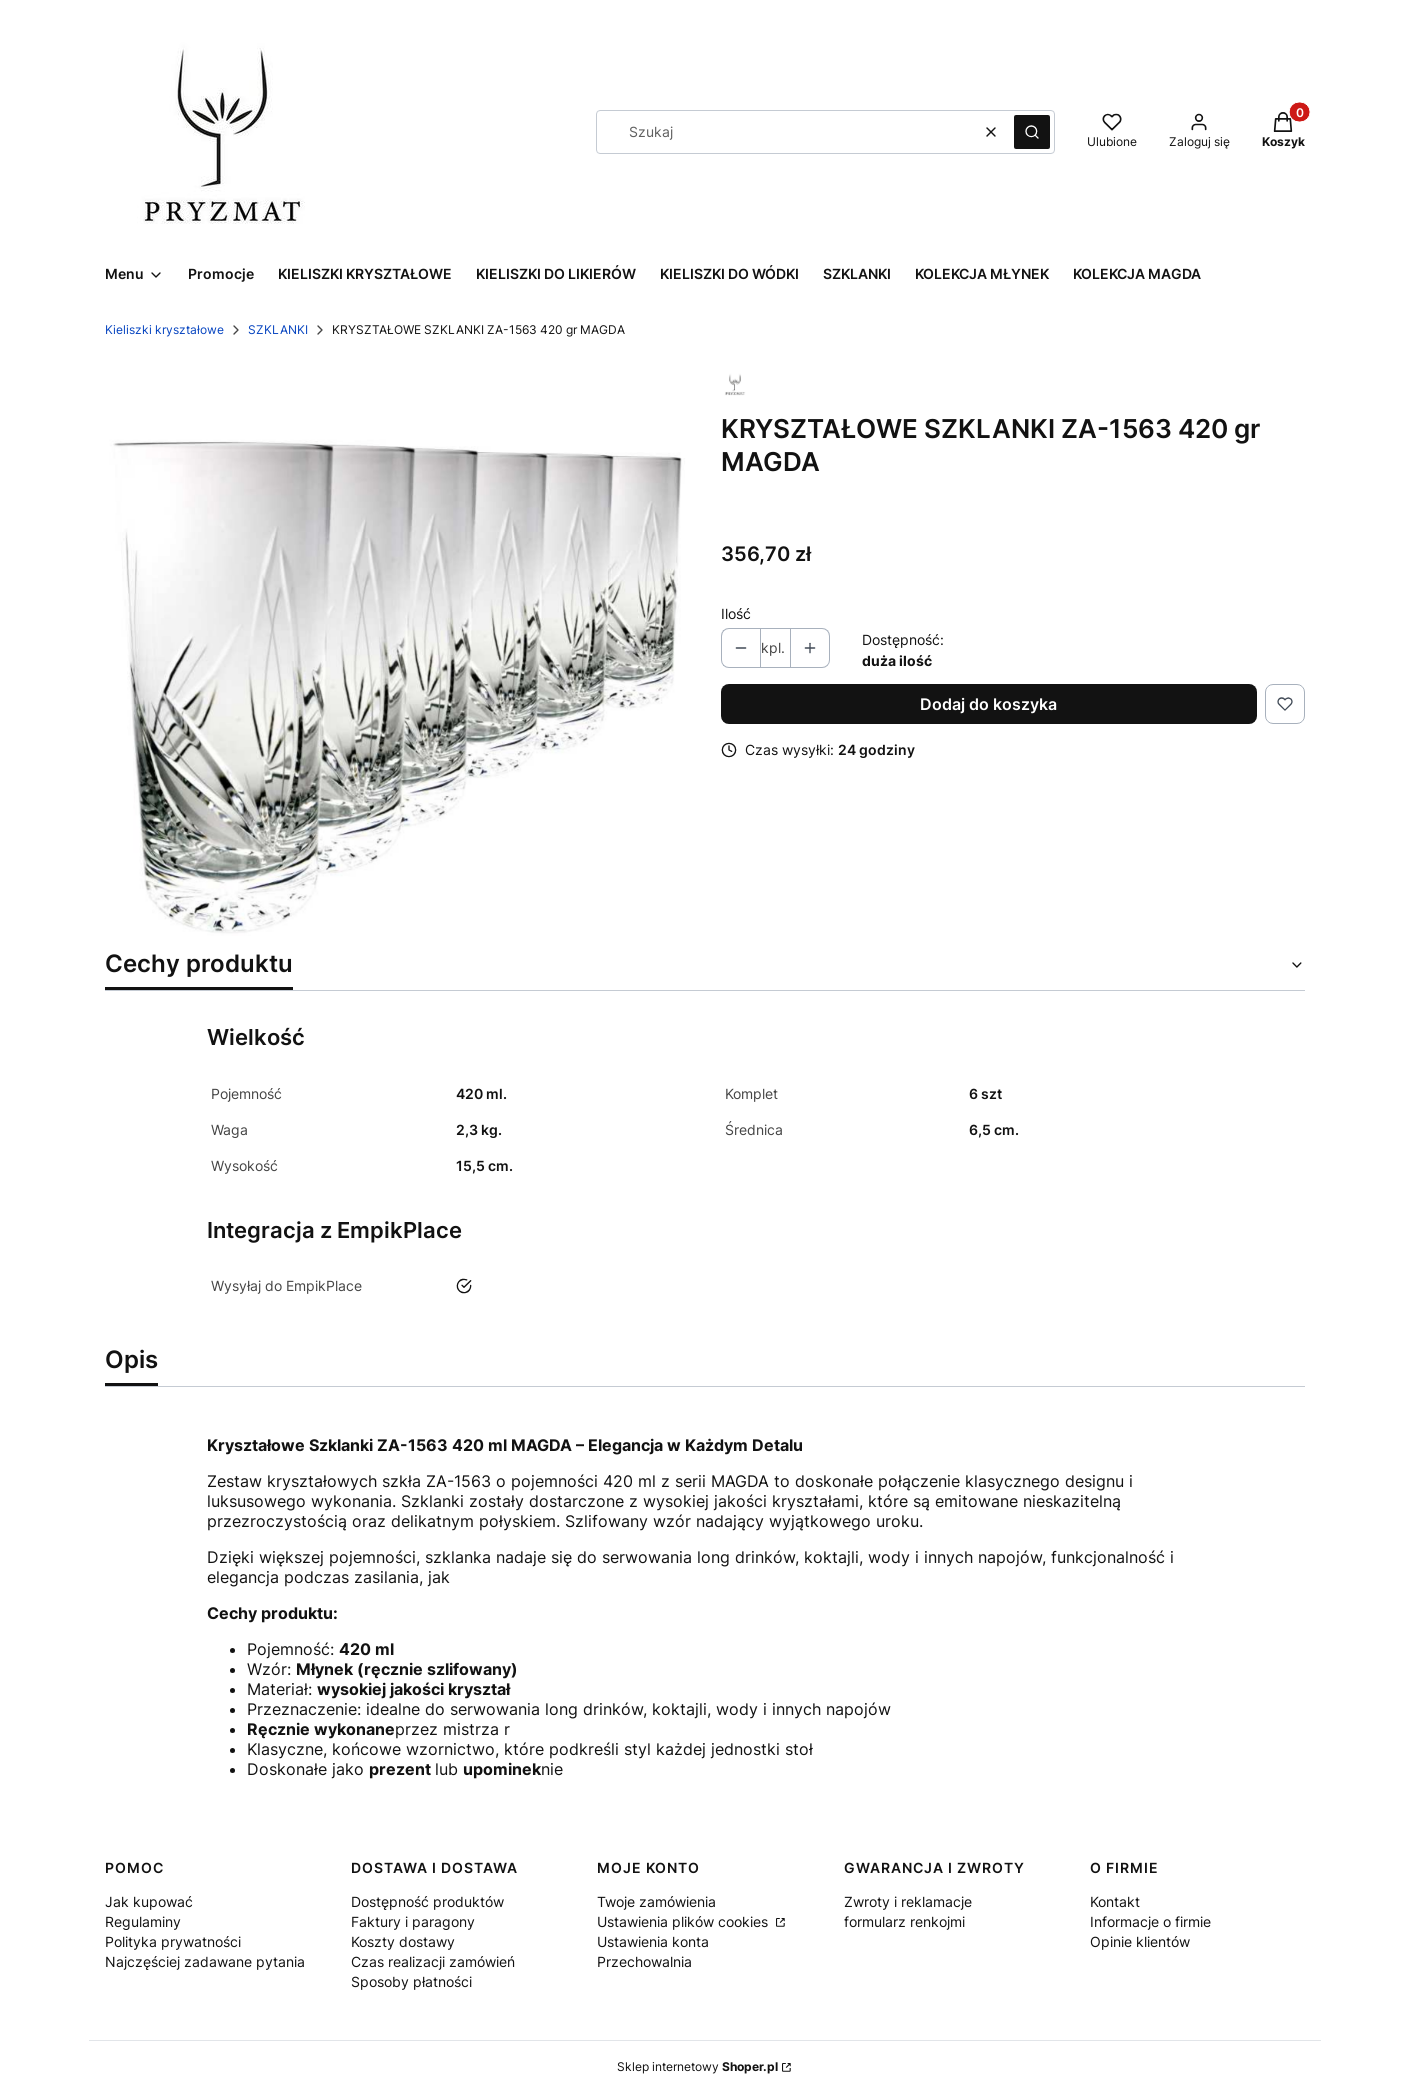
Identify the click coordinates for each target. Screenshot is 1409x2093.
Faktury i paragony (413, 1921)
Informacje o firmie (1150, 1921)
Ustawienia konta (653, 1941)
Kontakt (1115, 1901)
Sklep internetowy (697, 2066)
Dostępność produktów (427, 1901)
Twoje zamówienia (656, 1901)
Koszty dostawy (403, 1941)
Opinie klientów (1140, 1941)
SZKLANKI (278, 329)
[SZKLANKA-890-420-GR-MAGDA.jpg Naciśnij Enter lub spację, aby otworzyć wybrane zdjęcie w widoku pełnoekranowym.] (397, 648)
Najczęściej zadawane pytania (205, 1961)
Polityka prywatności (173, 1941)
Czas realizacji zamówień (433, 1961)
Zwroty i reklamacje (908, 1901)
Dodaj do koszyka (988, 704)
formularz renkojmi (904, 1921)
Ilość (736, 613)
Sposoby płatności (411, 1981)
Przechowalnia (644, 1961)
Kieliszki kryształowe (164, 329)
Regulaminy (143, 1921)
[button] (1032, 132)
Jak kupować (149, 1901)
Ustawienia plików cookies (684, 1921)
